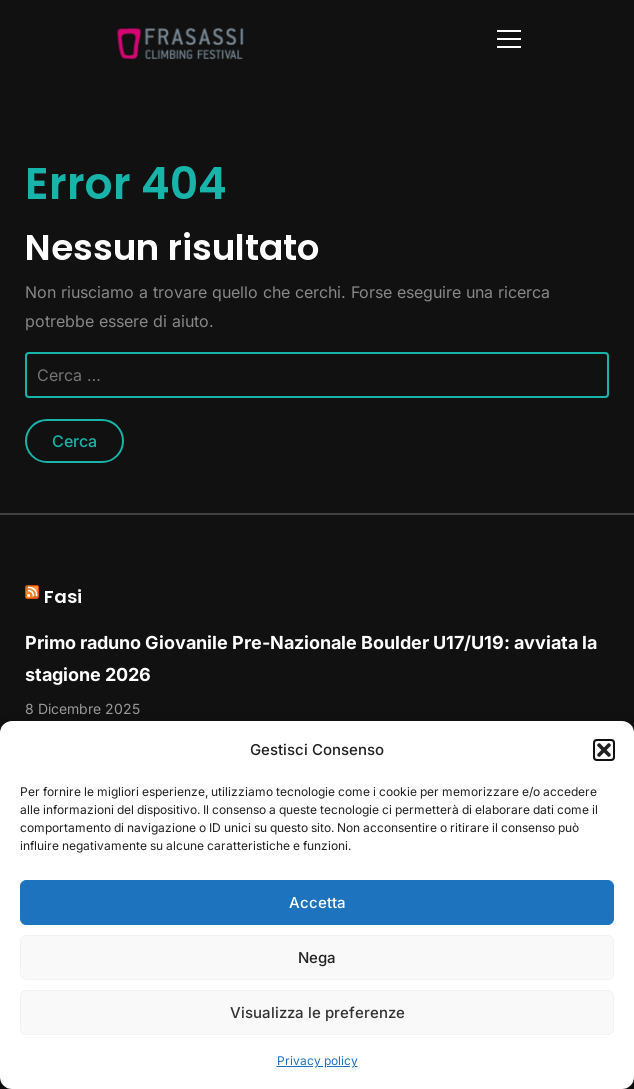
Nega (317, 957)
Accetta (317, 902)
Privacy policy (317, 1060)
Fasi (63, 596)
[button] (604, 750)
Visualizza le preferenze (317, 1012)
